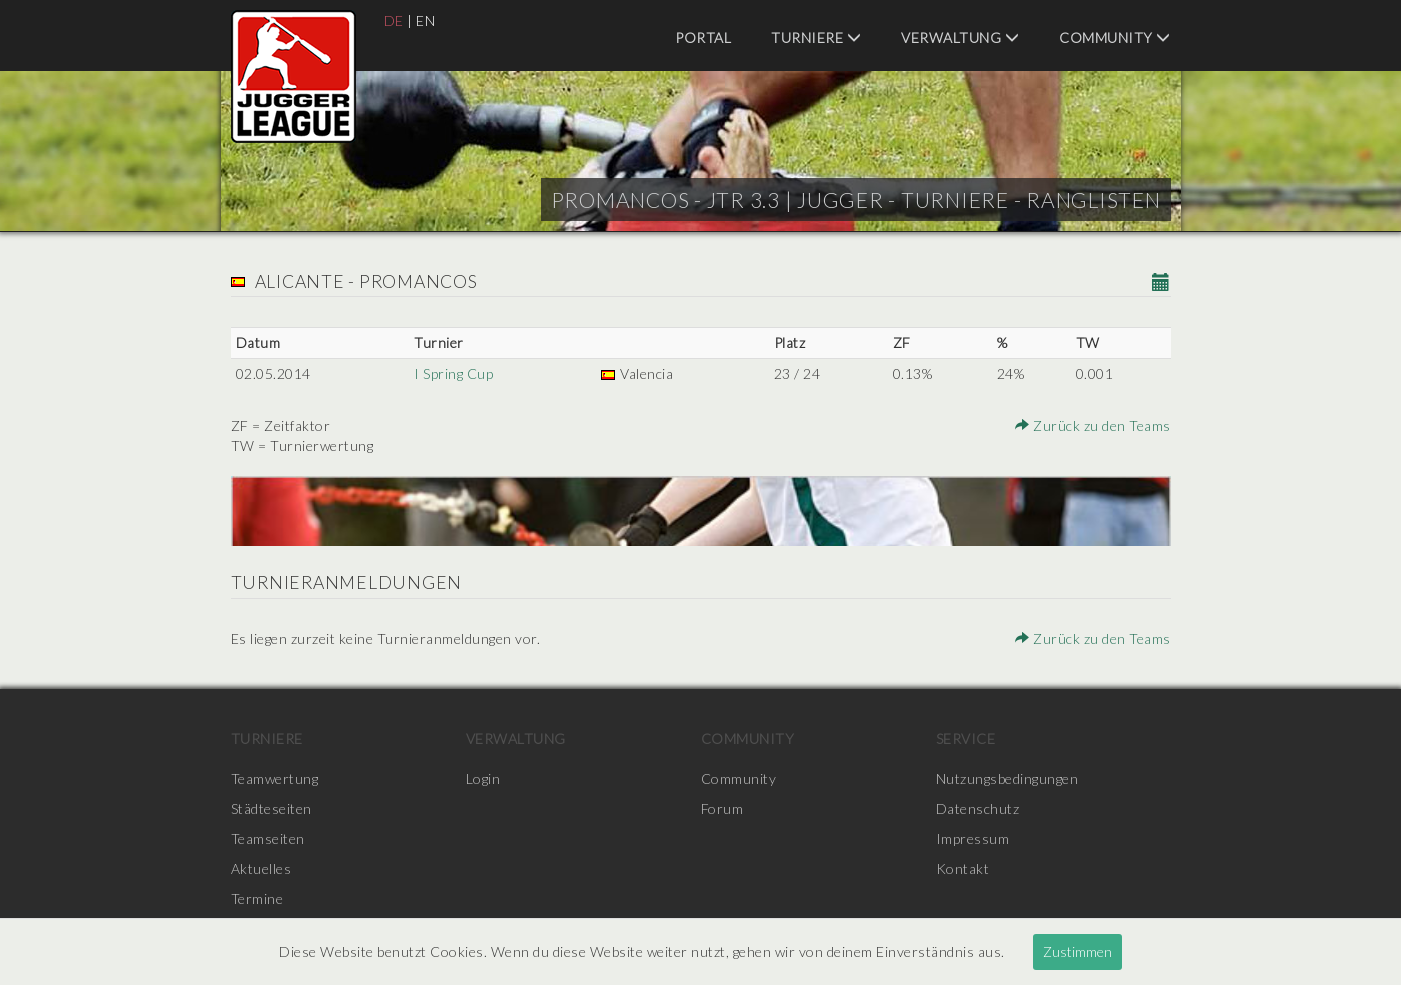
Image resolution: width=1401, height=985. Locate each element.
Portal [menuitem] (703, 37)
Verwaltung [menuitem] (960, 37)
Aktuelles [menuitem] (261, 868)
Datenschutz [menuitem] (978, 808)
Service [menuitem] (966, 738)
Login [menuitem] (483, 778)
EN (425, 20)
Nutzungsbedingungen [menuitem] (1007, 778)
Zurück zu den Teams (1093, 425)
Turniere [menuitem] (816, 37)
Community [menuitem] (1115, 37)
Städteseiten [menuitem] (271, 808)
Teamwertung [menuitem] (275, 778)
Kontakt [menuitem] (963, 868)
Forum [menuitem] (722, 808)
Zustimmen (1077, 951)
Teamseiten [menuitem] (268, 838)
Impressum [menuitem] (973, 838)
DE (394, 20)
